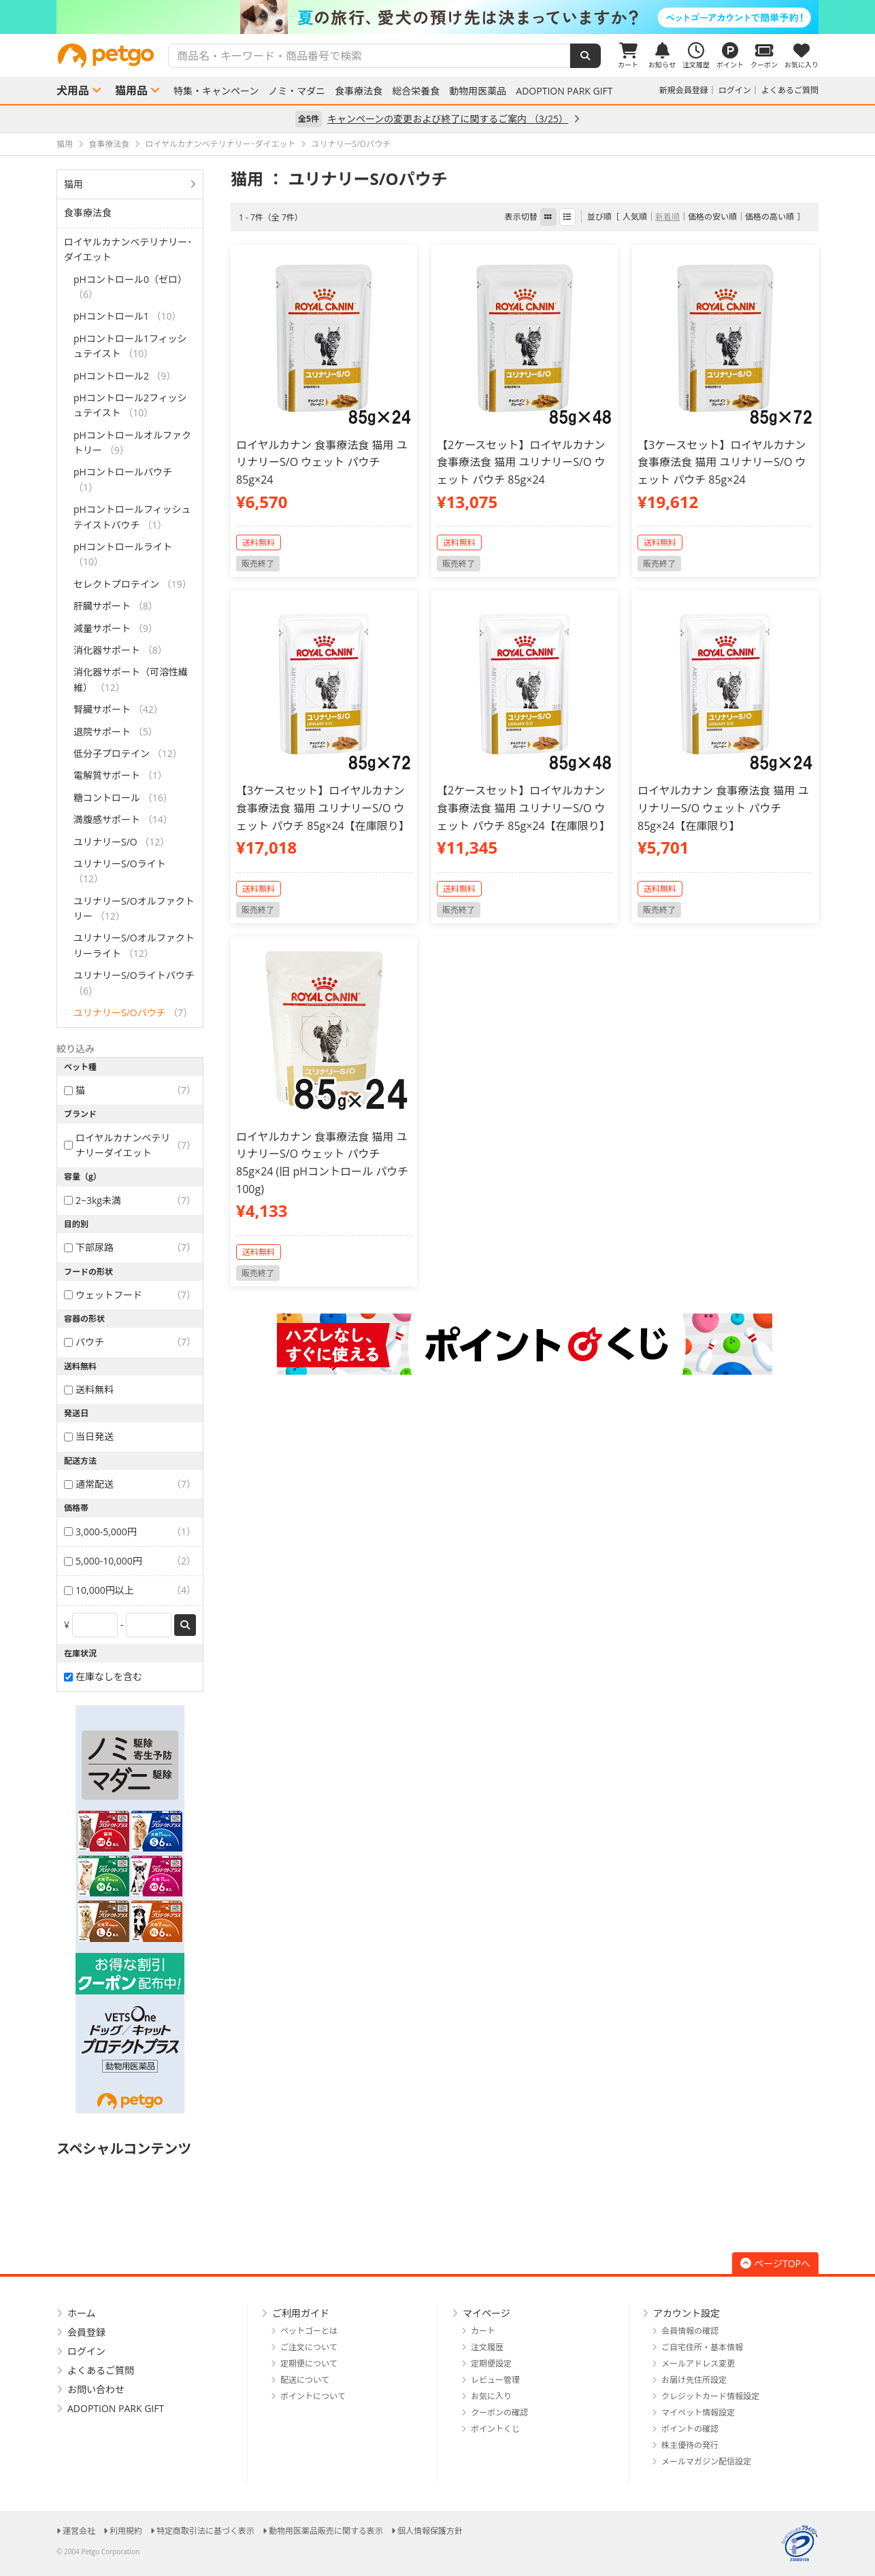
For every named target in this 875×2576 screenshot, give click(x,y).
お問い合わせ (96, 2389)
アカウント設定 (686, 2313)
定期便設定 (491, 2363)
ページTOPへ (775, 2263)
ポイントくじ (495, 2429)
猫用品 (131, 90)
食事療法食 (358, 91)
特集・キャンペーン (216, 91)
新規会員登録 (683, 90)
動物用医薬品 (477, 91)
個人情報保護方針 (430, 2531)
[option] (437, 17)
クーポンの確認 (499, 2412)
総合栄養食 (416, 91)
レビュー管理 (495, 2380)
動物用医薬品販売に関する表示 (326, 2531)
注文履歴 (487, 2347)
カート (483, 2331)
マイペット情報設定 (698, 2412)
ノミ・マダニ (296, 91)
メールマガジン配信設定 (706, 2461)
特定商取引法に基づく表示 (205, 2531)
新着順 (667, 216)
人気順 (635, 216)
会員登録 (86, 2332)
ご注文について (308, 2347)
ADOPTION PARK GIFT (564, 91)
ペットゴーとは (308, 2331)
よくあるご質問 (790, 90)
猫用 (73, 184)
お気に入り (491, 2396)
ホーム (81, 2313)
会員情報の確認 (690, 2331)
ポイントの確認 (690, 2429)
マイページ (486, 2313)
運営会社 (79, 2531)
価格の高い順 (769, 216)
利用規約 (126, 2531)
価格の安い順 (712, 216)
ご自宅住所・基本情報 (702, 2347)
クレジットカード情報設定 (710, 2396)
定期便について (308, 2363)
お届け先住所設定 (694, 2380)
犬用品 (72, 90)
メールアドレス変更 (698, 2363)
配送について (304, 2380)
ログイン (735, 90)
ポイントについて (313, 2396)
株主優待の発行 (690, 2445)
